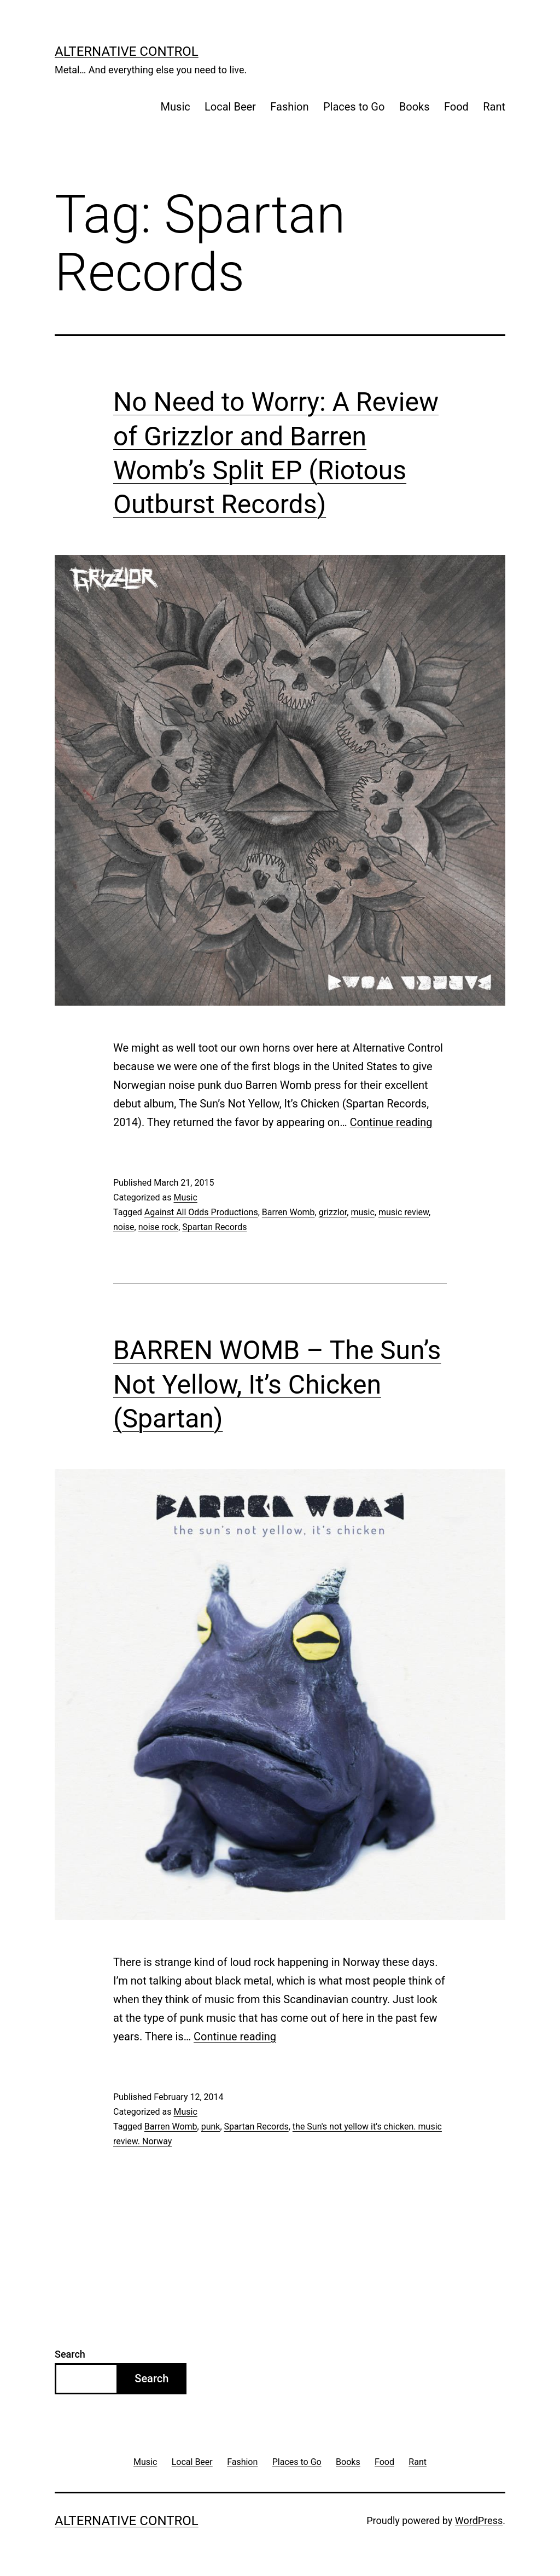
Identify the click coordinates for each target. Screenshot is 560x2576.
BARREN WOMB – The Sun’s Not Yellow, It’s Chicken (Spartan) (277, 1384)
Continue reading (391, 1122)
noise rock (158, 1227)
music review (403, 1212)
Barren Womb (288, 1212)
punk (210, 2126)
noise (124, 1227)
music (362, 1212)
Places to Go (353, 106)
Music (175, 106)
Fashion (289, 106)
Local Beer (230, 106)
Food (456, 106)
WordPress (479, 2520)
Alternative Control (127, 51)
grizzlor (333, 1212)
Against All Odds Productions (201, 1212)
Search (70, 2354)
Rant (494, 106)
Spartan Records (214, 1227)
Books (414, 106)
